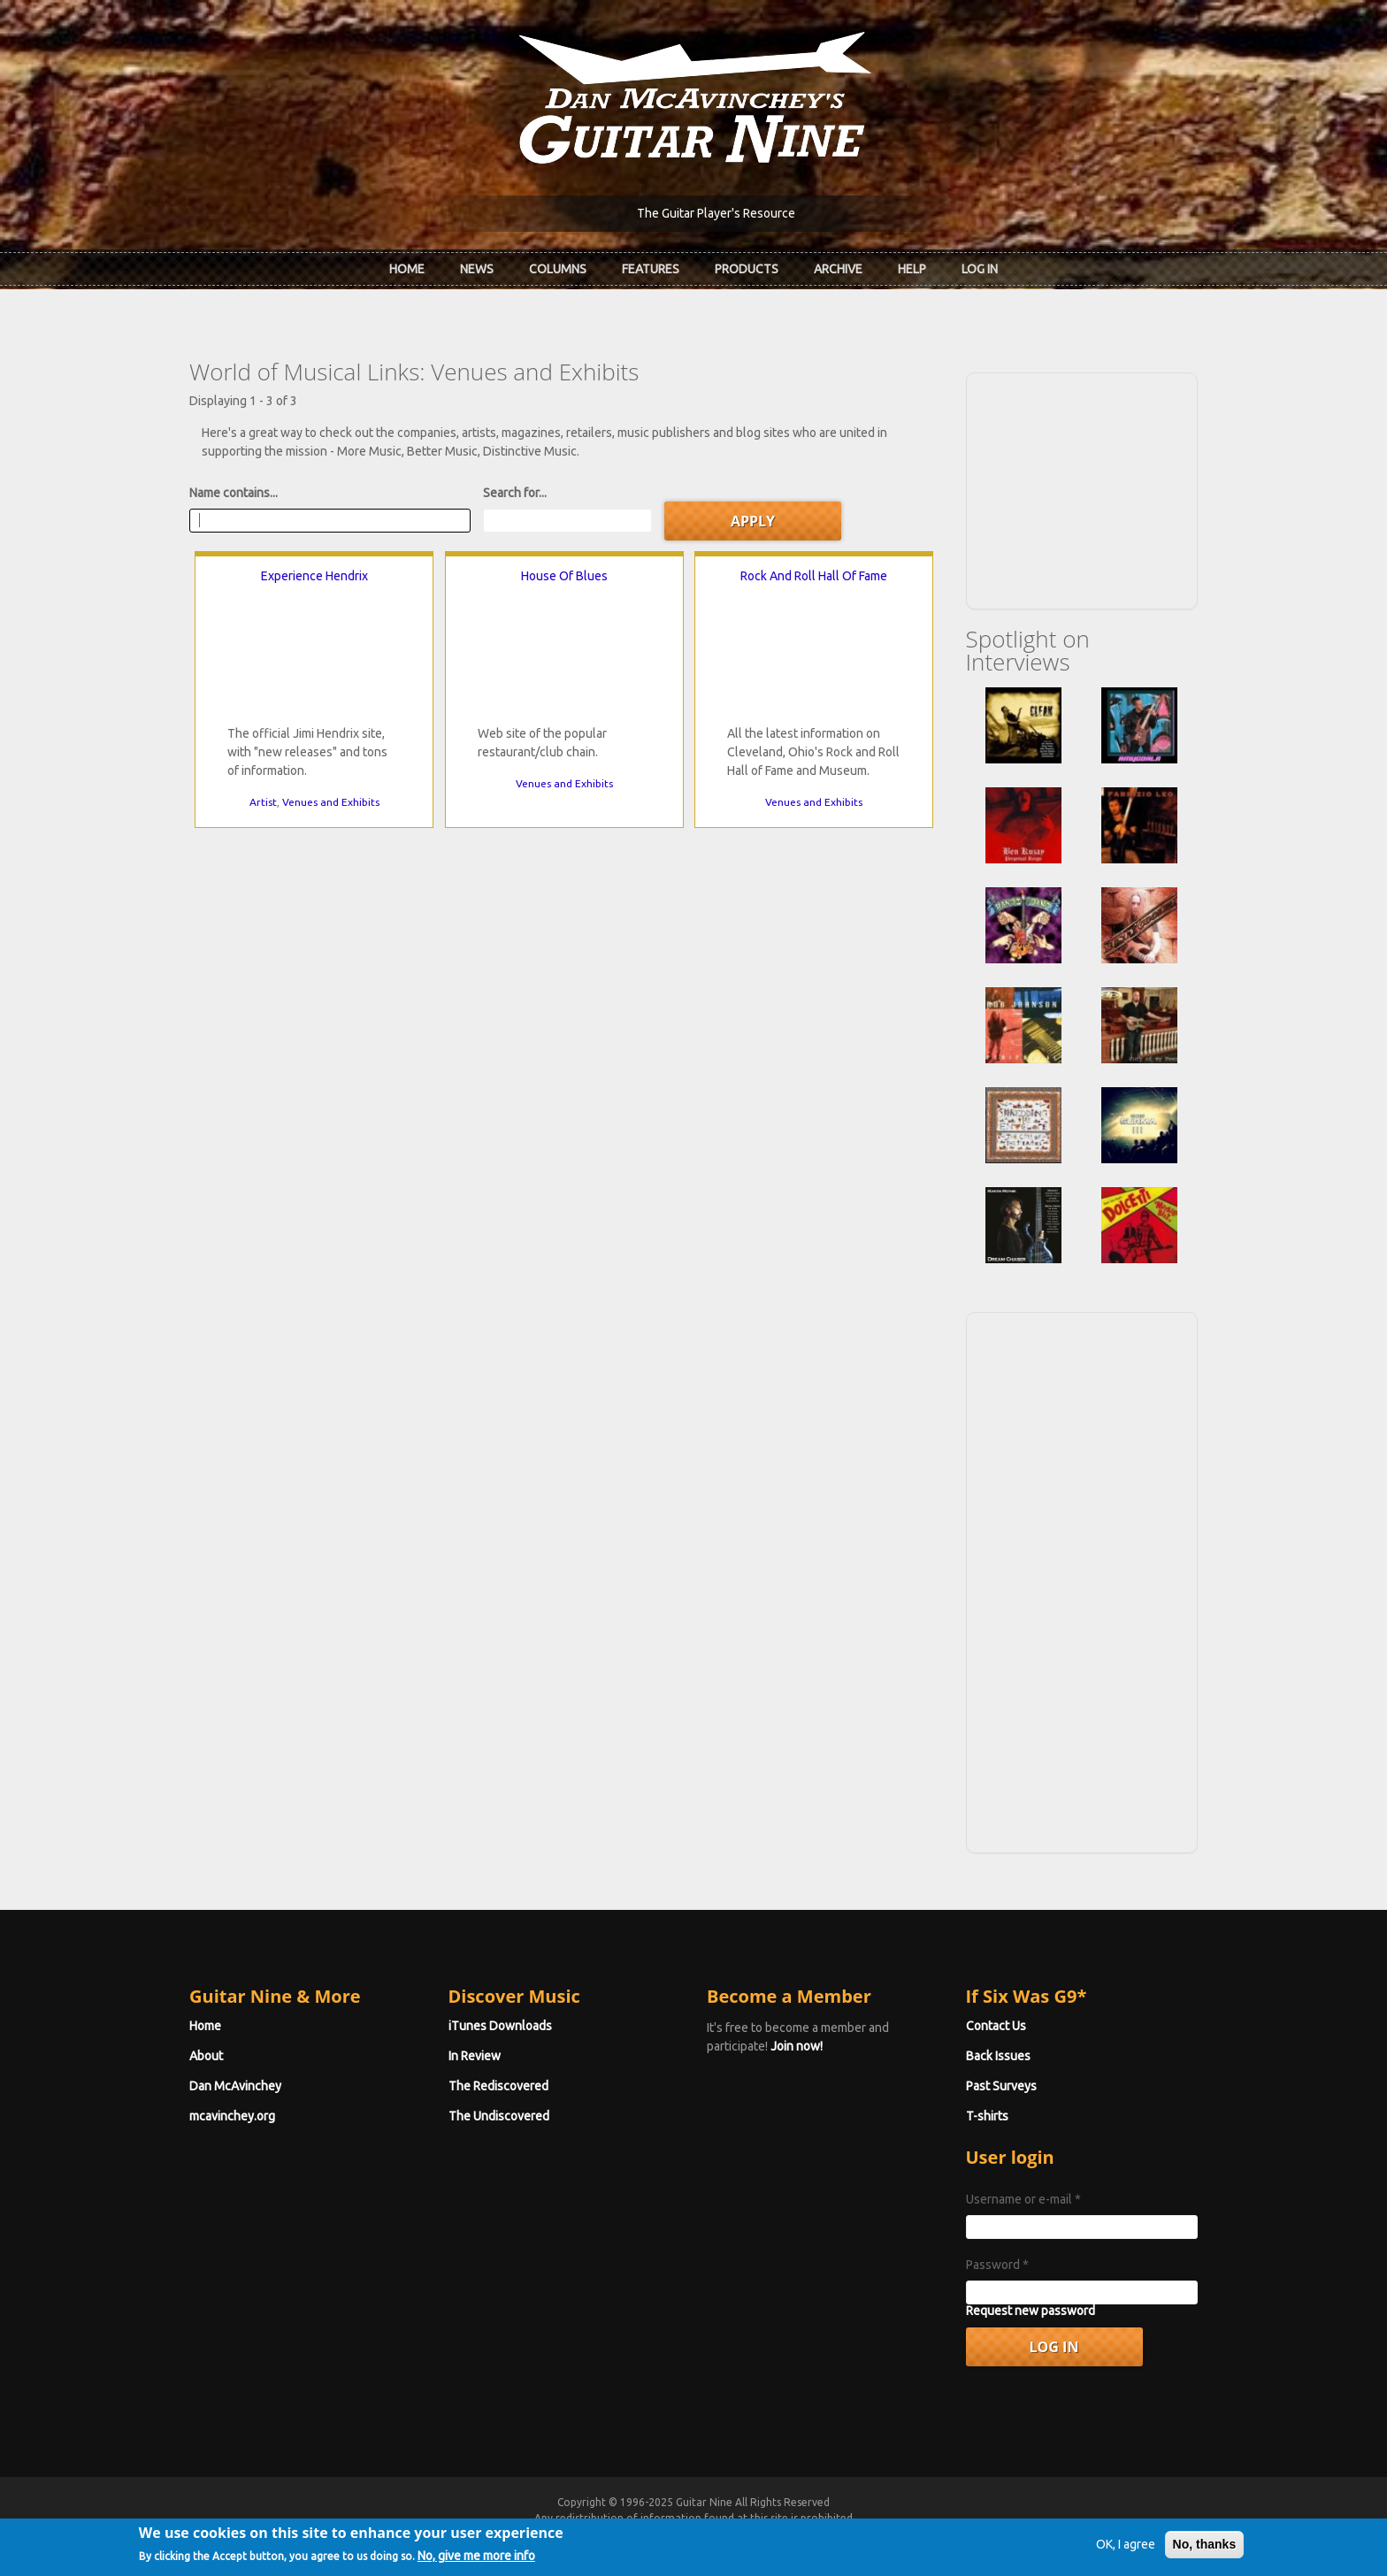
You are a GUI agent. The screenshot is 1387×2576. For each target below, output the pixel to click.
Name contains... (233, 493)
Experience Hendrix (314, 576)
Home (407, 269)
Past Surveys (1001, 2086)
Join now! (796, 2046)
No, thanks (1205, 2544)
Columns (557, 269)
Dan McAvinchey (235, 2086)
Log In (980, 269)
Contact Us (996, 2026)
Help (912, 269)
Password (997, 2265)
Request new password (1030, 2311)
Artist (263, 802)
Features (650, 269)
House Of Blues (564, 576)
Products (746, 269)
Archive (838, 269)
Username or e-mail (1023, 2199)
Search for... (515, 493)
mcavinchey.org (232, 2116)
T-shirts (987, 2116)
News (477, 269)
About (206, 2056)
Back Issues (998, 2056)
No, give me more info (476, 2556)
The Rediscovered (498, 2086)
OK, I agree (1125, 2544)
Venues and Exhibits (330, 802)
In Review (474, 2056)
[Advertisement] (1081, 488)
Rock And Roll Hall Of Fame (813, 576)
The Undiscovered (498, 2116)
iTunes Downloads (500, 2026)
